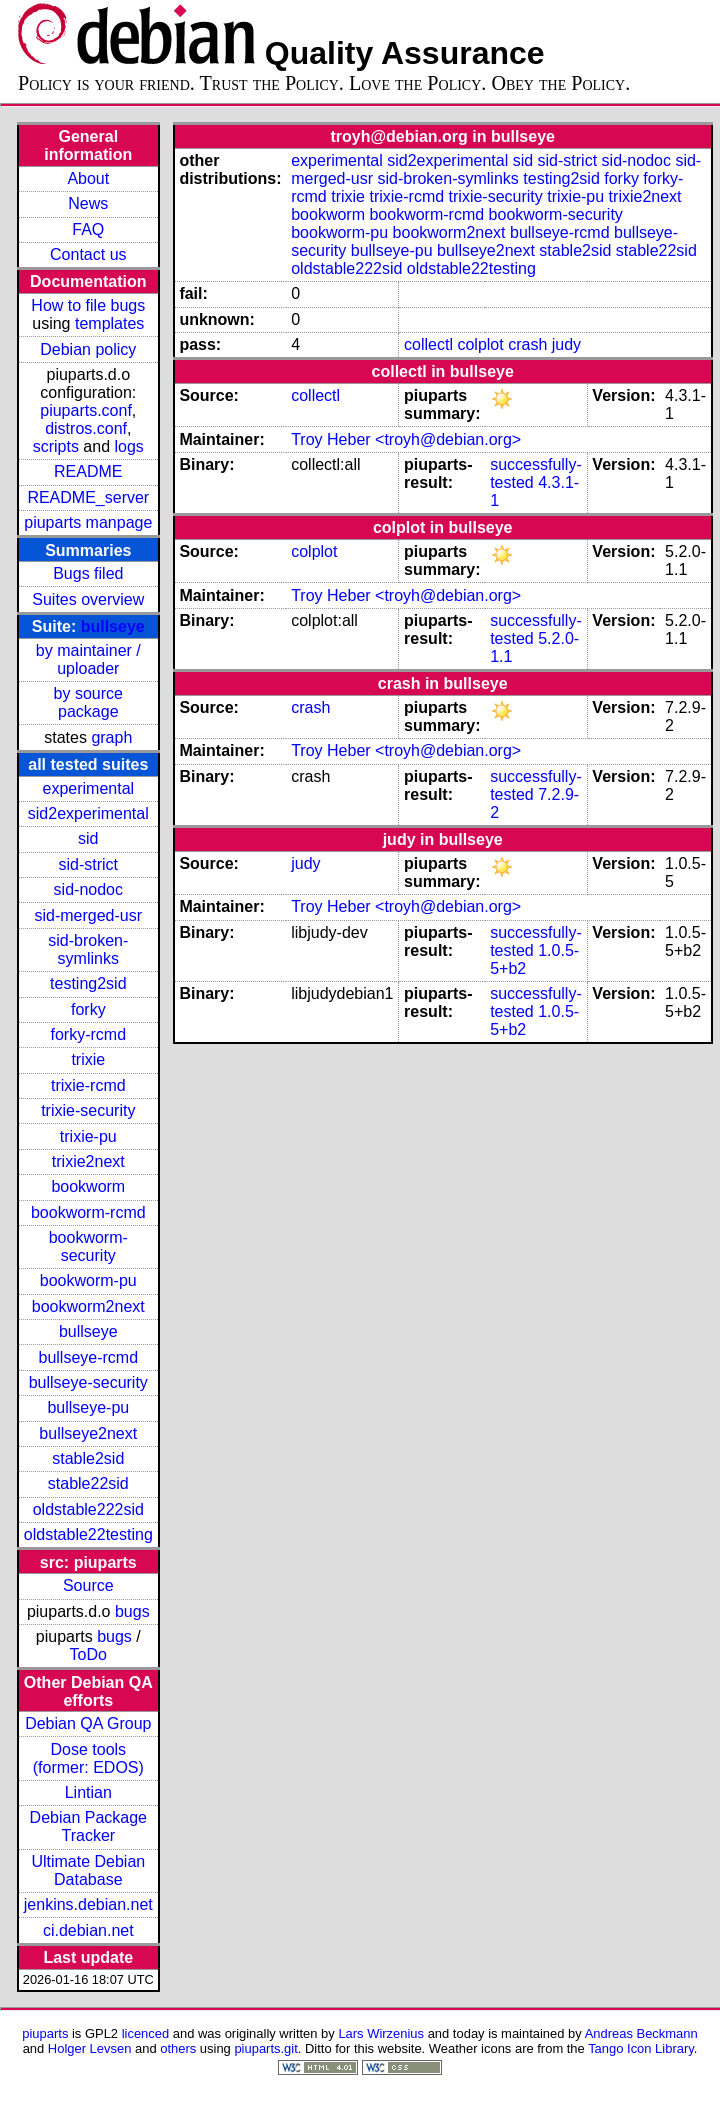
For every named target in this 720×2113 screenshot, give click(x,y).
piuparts (45, 2033)
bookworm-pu (88, 1280)
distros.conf (86, 428)
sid (88, 838)
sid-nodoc (88, 889)
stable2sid (88, 1458)
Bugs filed (88, 573)
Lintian (88, 1792)
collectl (428, 344)
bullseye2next (88, 1433)
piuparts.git (265, 2048)
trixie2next (88, 1161)
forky (88, 1009)
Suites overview (88, 599)
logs (129, 446)
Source (88, 1585)
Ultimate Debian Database (88, 1870)
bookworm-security (88, 1246)
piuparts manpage (88, 522)
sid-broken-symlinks (88, 949)
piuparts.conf (86, 410)
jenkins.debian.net (88, 1904)
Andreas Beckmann (641, 2033)
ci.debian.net (88, 1930)
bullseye (113, 626)
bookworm (88, 1186)
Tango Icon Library (641, 2048)
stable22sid (88, 1483)
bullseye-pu (88, 1407)
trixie (88, 1059)
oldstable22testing (88, 1534)
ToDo (88, 1654)
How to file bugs (88, 305)
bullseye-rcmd (88, 1357)
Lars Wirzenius (381, 2033)
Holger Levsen (90, 2048)
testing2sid (88, 983)
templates (109, 323)
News (88, 203)
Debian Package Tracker (88, 1826)
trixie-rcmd (88, 1085)
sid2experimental (88, 813)
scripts (56, 446)
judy (566, 344)
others (178, 2048)
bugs (132, 1611)
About (88, 178)
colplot (480, 344)
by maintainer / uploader (88, 659)
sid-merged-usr (88, 915)
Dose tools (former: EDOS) (88, 1758)
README (88, 471)
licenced (146, 2033)
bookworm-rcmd (88, 1212)
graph (111, 737)
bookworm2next (88, 1306)
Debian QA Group (88, 1723)
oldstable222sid (88, 1509)
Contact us (88, 254)
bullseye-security (88, 1382)
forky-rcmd (89, 1034)
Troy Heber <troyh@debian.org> (406, 439)
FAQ (88, 229)
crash (527, 344)
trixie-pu (88, 1136)
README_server (88, 497)
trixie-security (88, 1110)
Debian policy (88, 349)
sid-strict (89, 864)
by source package (88, 702)
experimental (88, 788)
